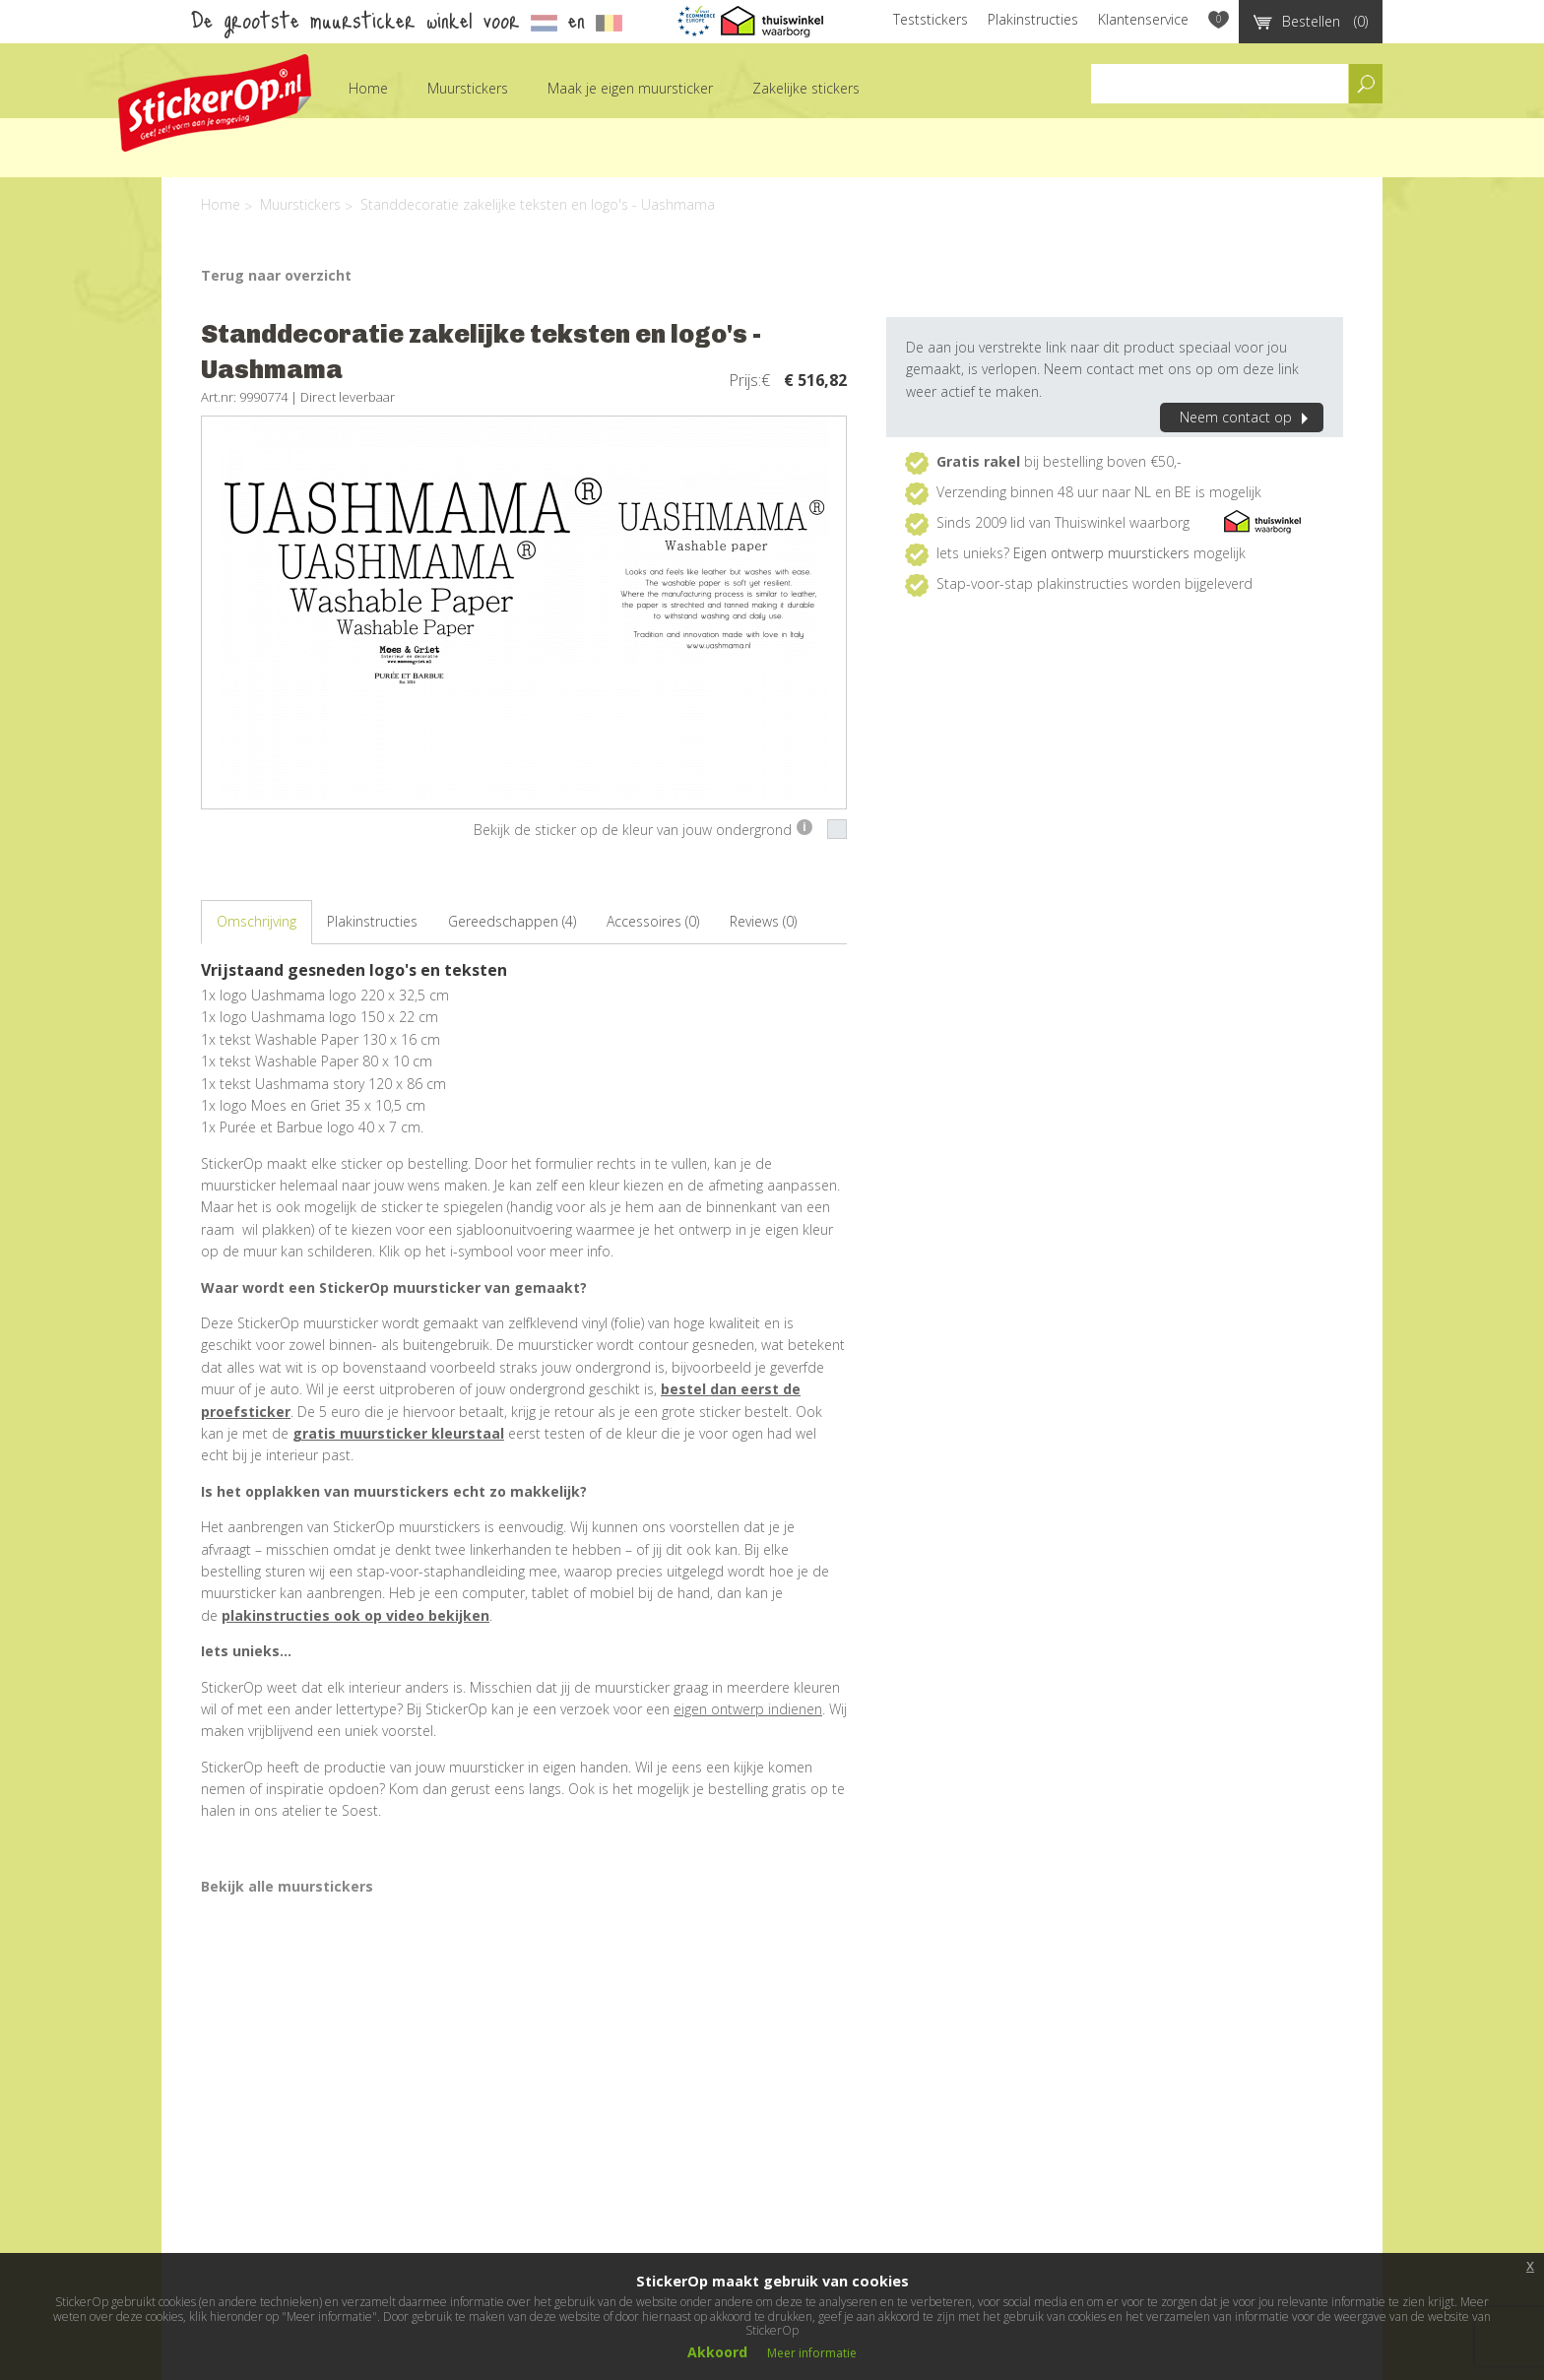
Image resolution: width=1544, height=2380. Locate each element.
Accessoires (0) (653, 921)
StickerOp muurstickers (214, 103)
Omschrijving (256, 921)
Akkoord (717, 2352)
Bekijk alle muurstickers (287, 1886)
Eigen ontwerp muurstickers (1101, 553)
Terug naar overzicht (276, 275)
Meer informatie (812, 2353)
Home (368, 88)
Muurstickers (467, 88)
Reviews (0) (763, 921)
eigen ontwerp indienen (748, 1709)
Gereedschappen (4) (512, 921)
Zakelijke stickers (806, 88)
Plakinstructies (1033, 19)
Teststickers (930, 19)
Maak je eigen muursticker (630, 88)
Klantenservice (1143, 19)
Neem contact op (1247, 417)
